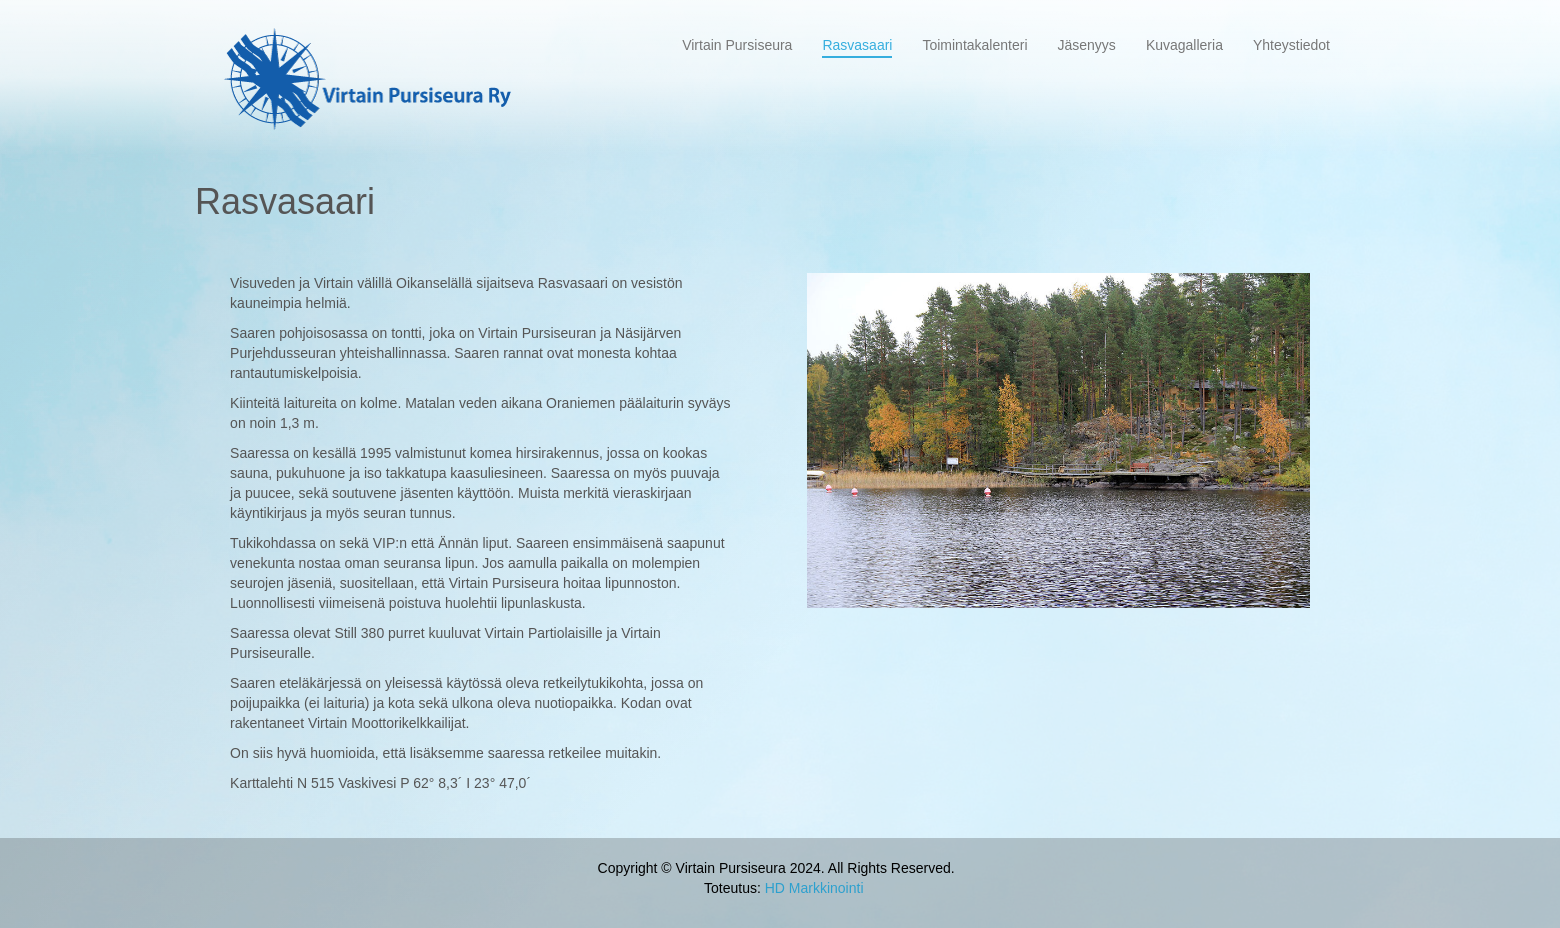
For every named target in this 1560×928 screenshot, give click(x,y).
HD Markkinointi (814, 888)
